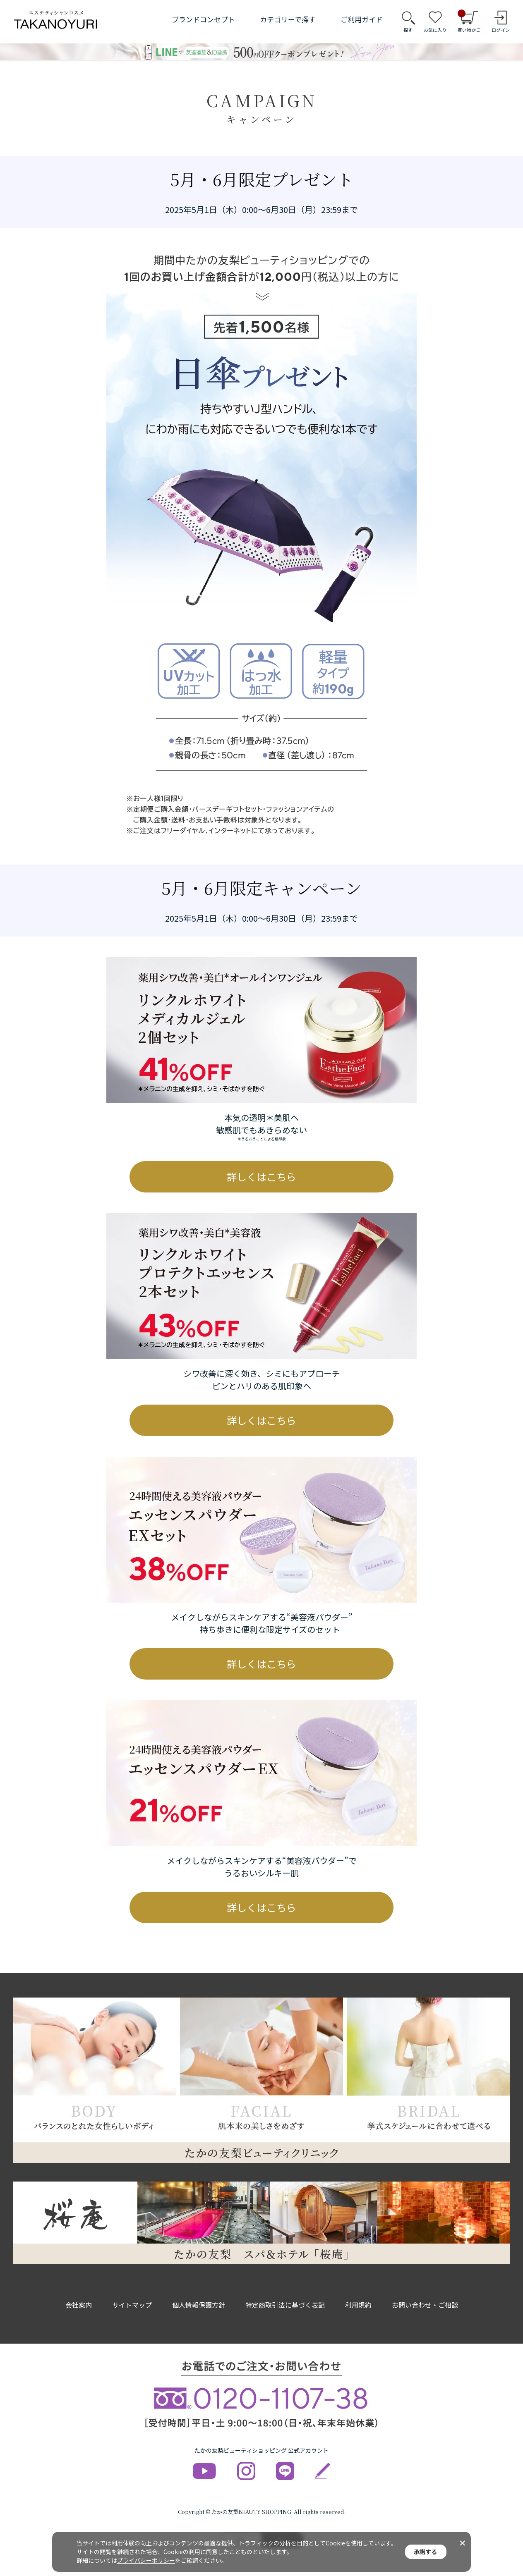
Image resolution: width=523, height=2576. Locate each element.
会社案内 (78, 2305)
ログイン (501, 29)
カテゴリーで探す (288, 19)
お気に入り (435, 29)
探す (408, 29)
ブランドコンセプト (203, 19)
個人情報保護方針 (198, 2305)
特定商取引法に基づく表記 (285, 2305)
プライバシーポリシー (146, 2560)
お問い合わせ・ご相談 (425, 2305)
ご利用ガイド (362, 19)
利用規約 (358, 2305)
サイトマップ (132, 2305)
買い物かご (469, 21)
